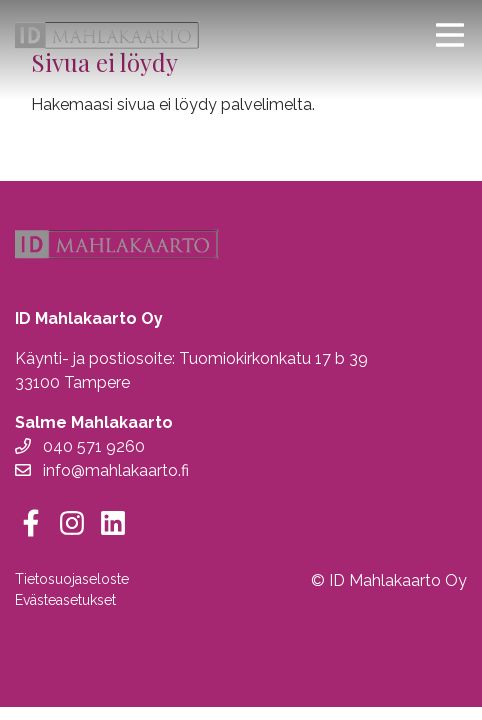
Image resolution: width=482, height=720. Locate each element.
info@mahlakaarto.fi (102, 470)
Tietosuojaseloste (72, 579)
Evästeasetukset (65, 600)
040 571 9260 (80, 446)
